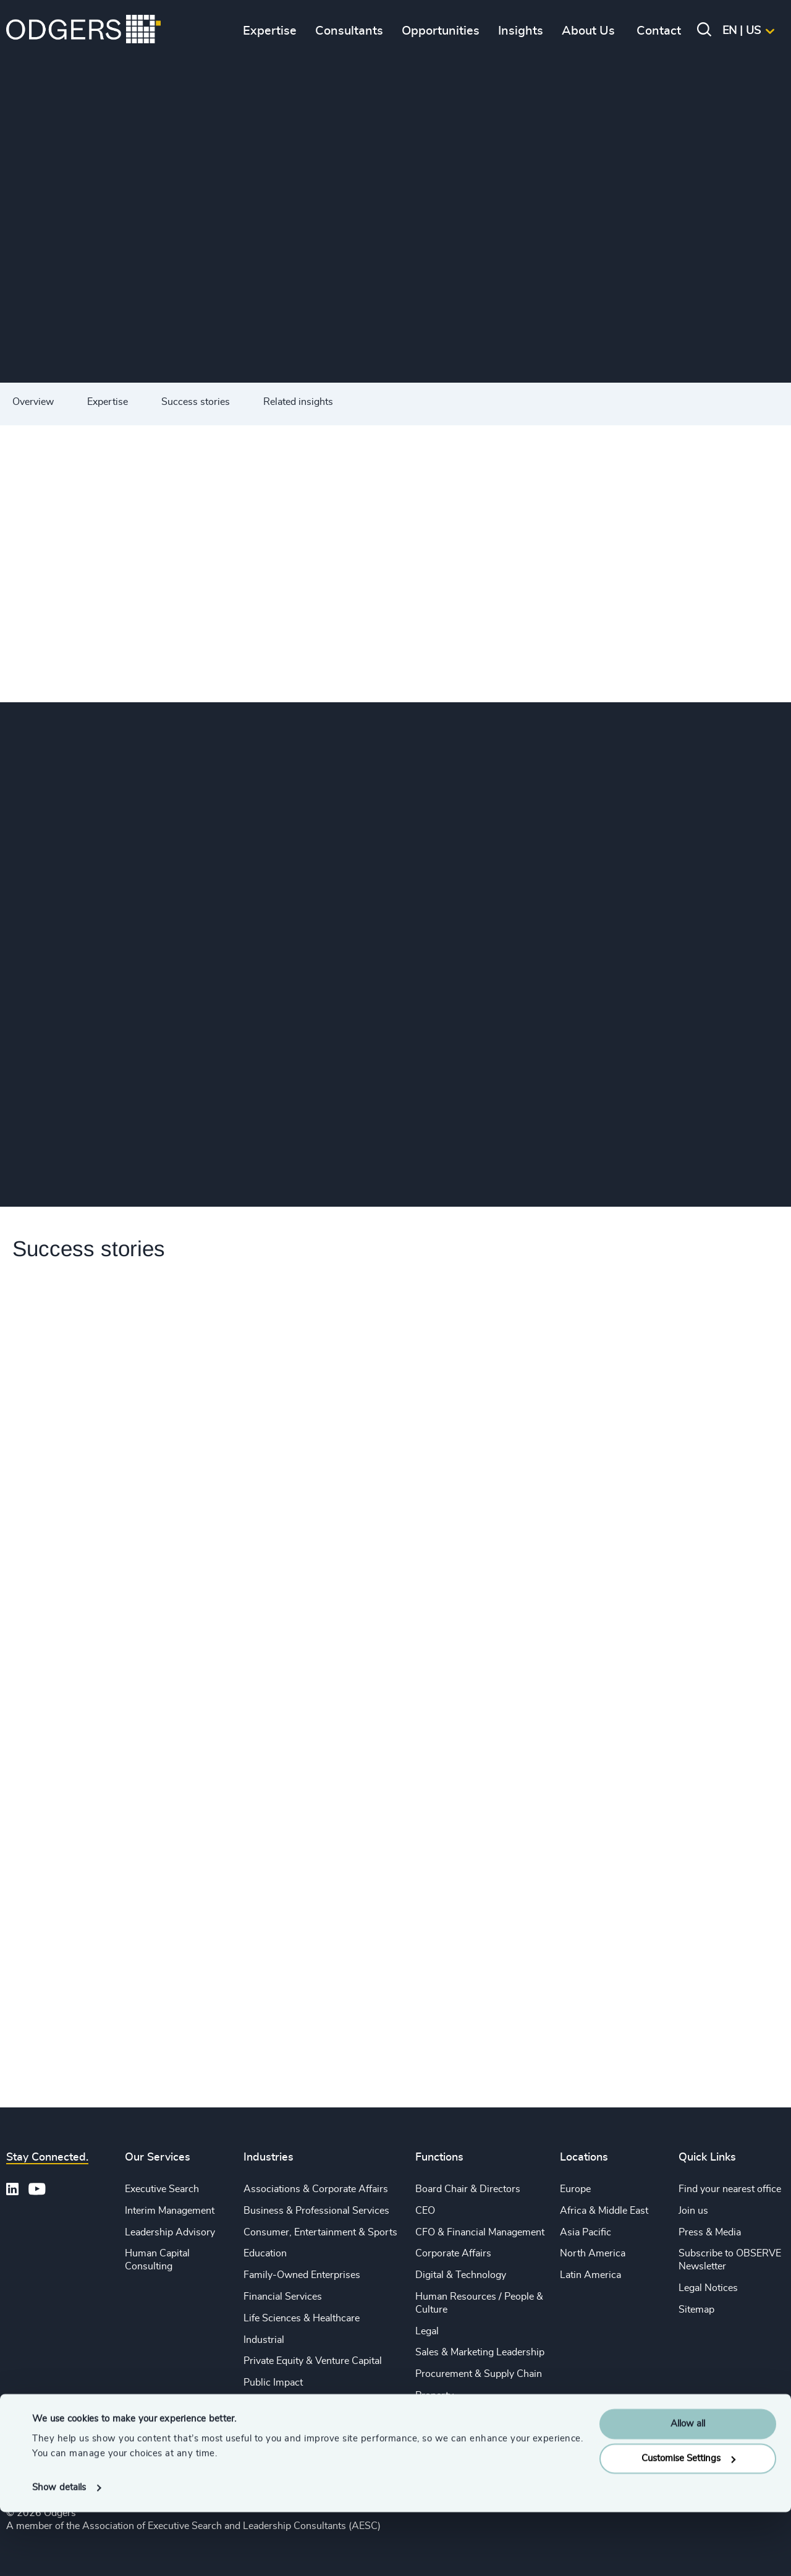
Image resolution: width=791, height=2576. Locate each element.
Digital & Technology (460, 2275)
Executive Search (162, 2189)
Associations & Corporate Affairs (315, 2189)
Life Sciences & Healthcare (301, 2318)
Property (434, 2395)
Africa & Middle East (604, 2211)
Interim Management (169, 2211)
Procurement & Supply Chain (478, 2374)
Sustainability (272, 2404)
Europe (575, 2189)
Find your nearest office (730, 2189)
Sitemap (696, 2310)
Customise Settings (688, 2522)
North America (592, 2253)
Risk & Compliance (456, 2417)
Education (265, 2253)
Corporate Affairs (453, 2253)
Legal (427, 2331)
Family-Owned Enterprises (301, 2275)
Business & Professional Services (316, 2211)
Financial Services (282, 2297)
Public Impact (273, 2382)
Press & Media (710, 2232)
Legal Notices (708, 2288)
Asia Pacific (585, 2232)
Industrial (263, 2340)
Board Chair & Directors (467, 2189)
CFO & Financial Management (479, 2232)
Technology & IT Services (298, 2426)
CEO (425, 2211)
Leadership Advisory (170, 2232)
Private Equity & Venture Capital (312, 2361)
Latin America (590, 2275)
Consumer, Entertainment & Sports (320, 2232)
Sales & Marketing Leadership (479, 2352)
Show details (59, 2551)
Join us (693, 2211)
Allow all (687, 2488)
